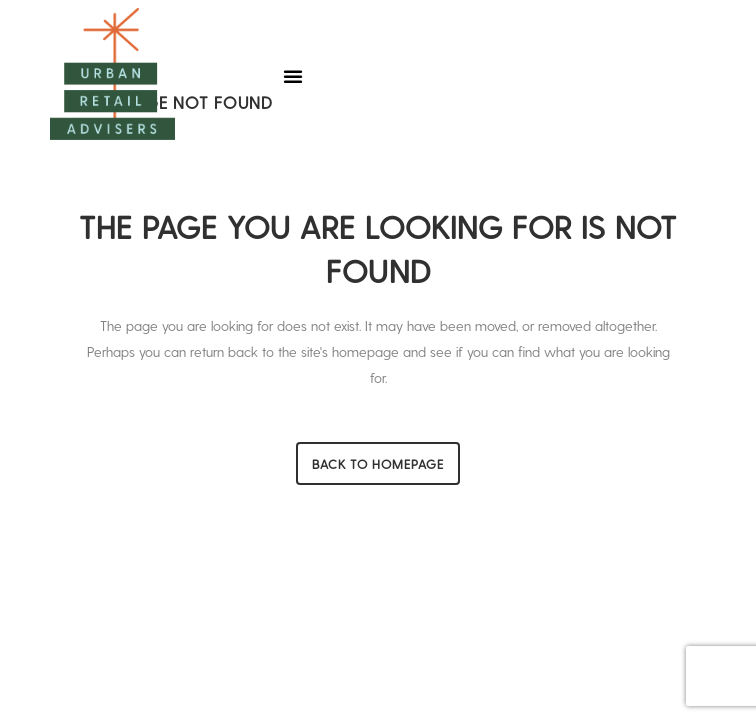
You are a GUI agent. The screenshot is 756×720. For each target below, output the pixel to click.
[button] (293, 76)
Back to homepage (378, 463)
